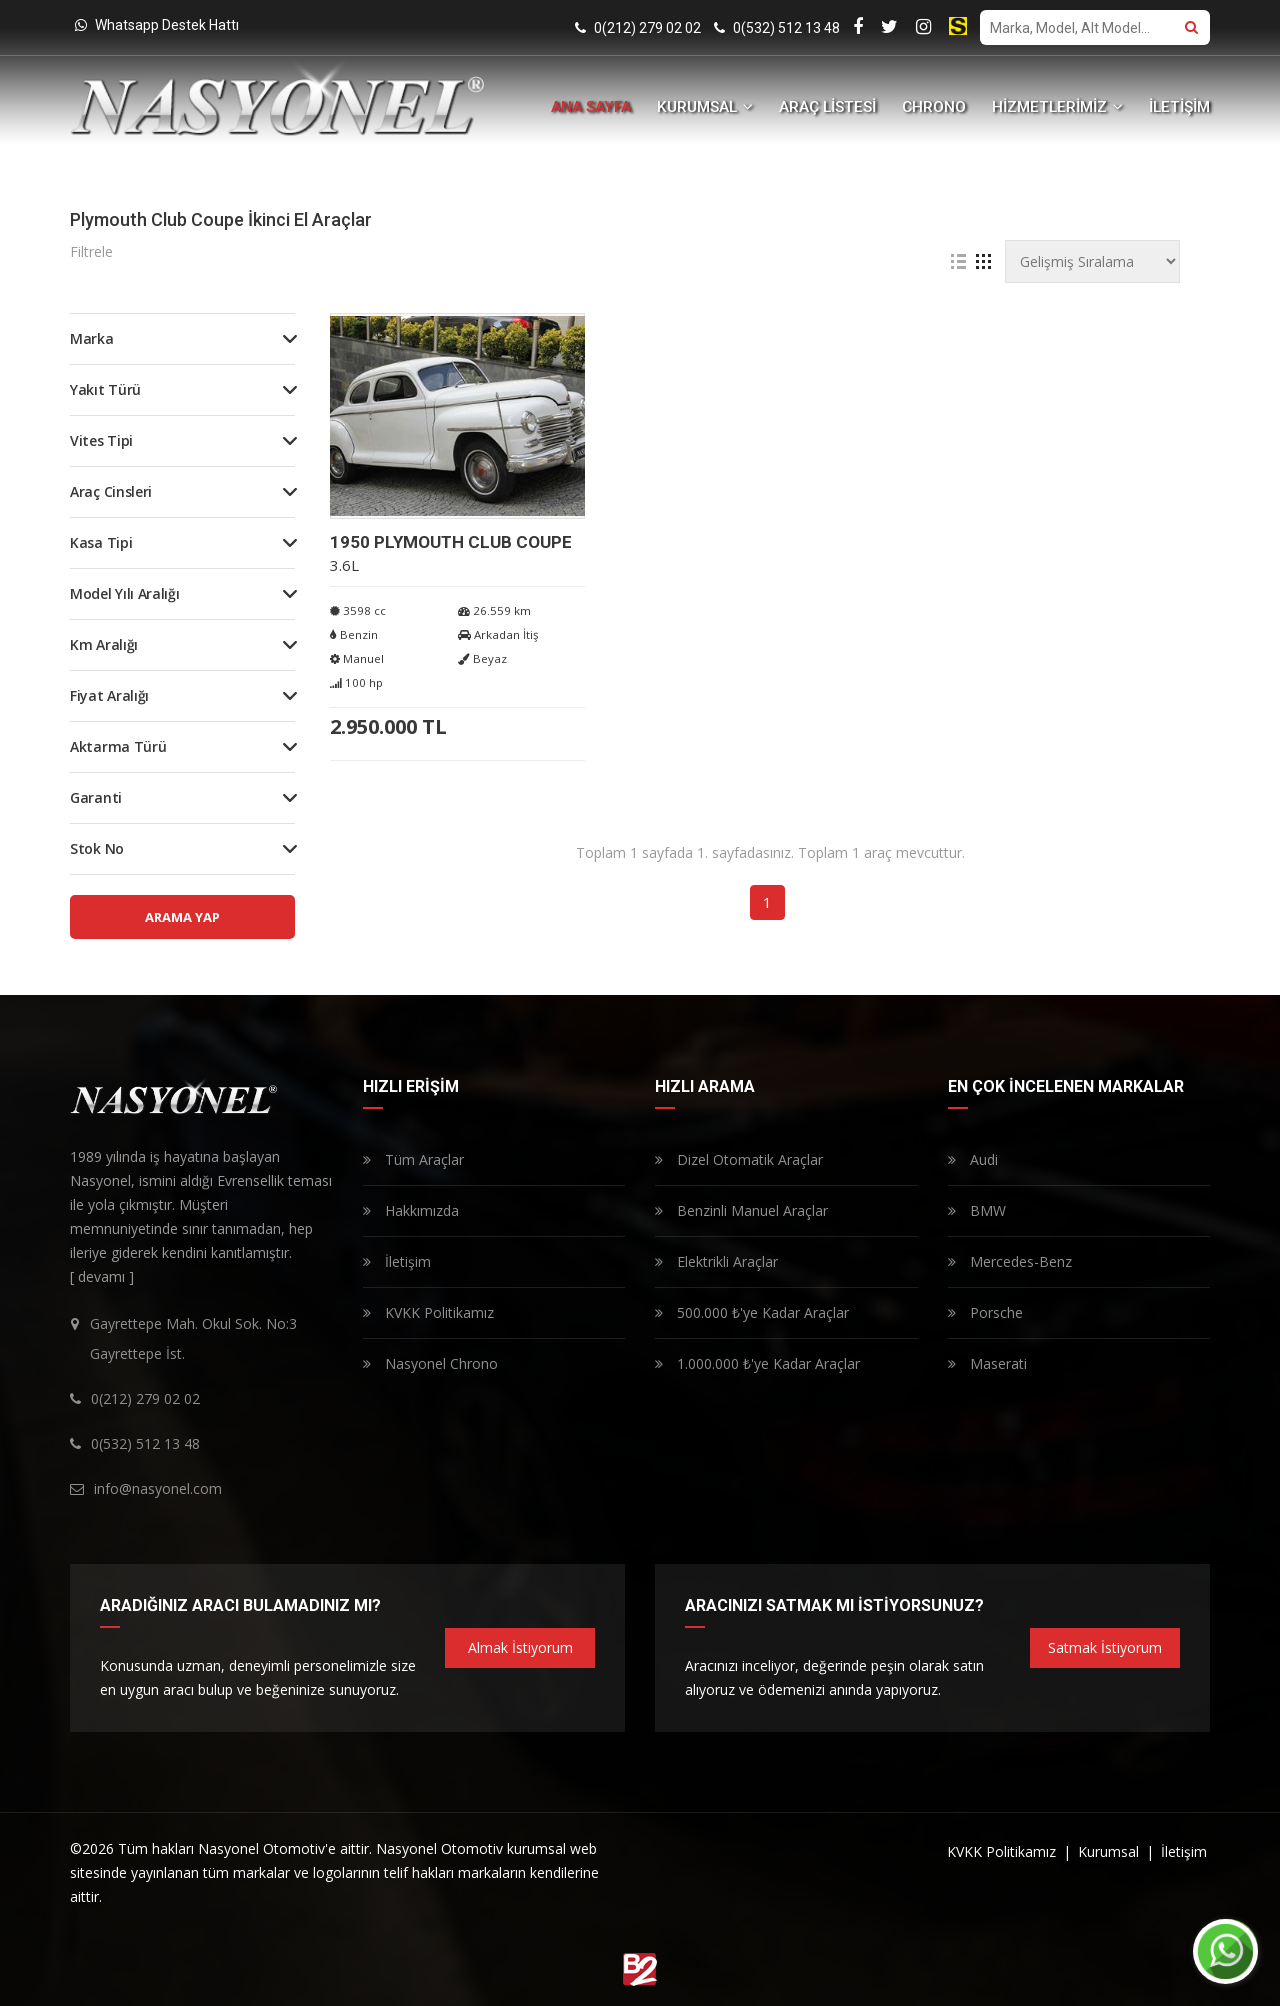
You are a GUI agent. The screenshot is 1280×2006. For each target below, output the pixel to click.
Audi (973, 1159)
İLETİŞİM (1179, 107)
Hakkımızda (411, 1210)
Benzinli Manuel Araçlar (741, 1210)
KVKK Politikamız (428, 1312)
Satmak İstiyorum (1105, 1647)
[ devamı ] (102, 1276)
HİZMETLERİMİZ (1057, 107)
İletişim (397, 1261)
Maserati (987, 1363)
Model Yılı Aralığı (125, 593)
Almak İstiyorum (520, 1647)
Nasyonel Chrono (430, 1363)
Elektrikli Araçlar (716, 1261)
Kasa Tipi (101, 542)
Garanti (96, 797)
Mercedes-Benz (1010, 1261)
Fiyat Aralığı (109, 695)
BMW (977, 1210)
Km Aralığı (104, 644)
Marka (92, 338)
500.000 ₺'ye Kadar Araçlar (752, 1312)
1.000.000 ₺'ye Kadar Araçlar (757, 1363)
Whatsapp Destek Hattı (157, 25)
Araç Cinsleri (111, 491)
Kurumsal (1110, 1851)
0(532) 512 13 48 (777, 28)
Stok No (97, 848)
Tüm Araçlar (413, 1159)
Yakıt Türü (105, 389)
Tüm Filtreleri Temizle (738, 252)
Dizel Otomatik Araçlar (739, 1159)
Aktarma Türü (118, 746)
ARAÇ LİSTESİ (827, 107)
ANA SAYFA (591, 107)
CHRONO (934, 107)
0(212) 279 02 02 (638, 28)
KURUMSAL (705, 107)
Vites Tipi (101, 440)
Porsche (985, 1312)
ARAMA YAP (182, 917)
